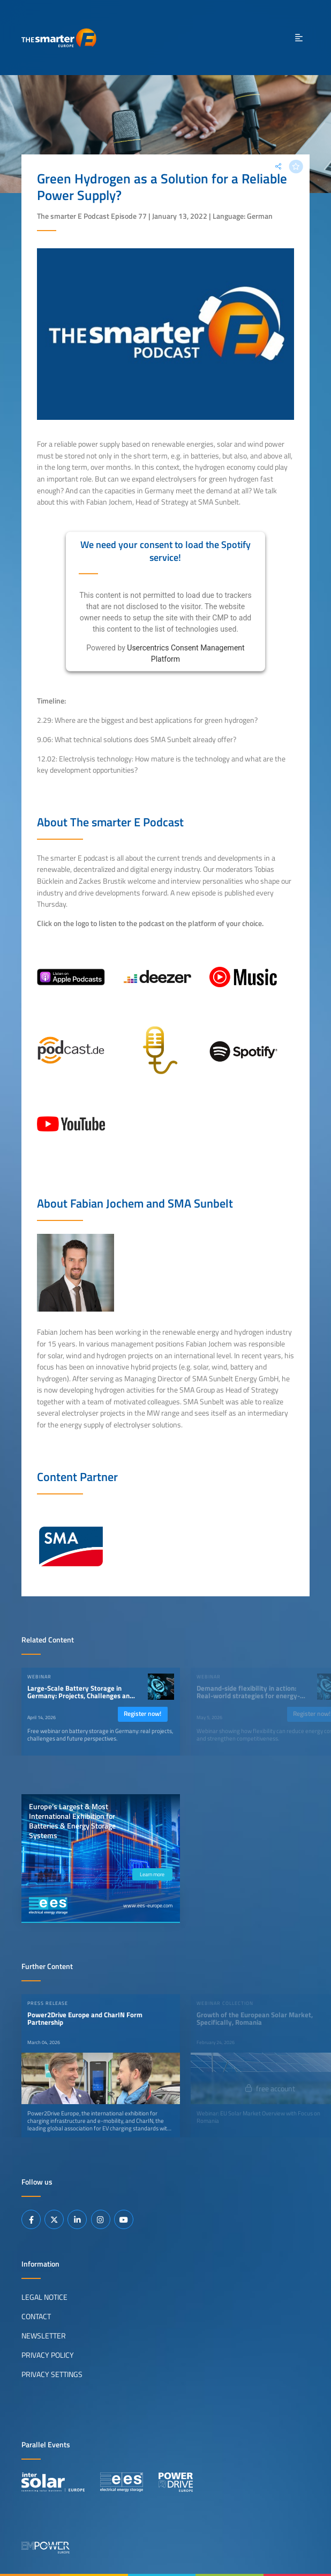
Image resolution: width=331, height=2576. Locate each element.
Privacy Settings (51, 2374)
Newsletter (43, 2336)
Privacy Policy (47, 2355)
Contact (36, 2316)
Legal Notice (44, 2297)
